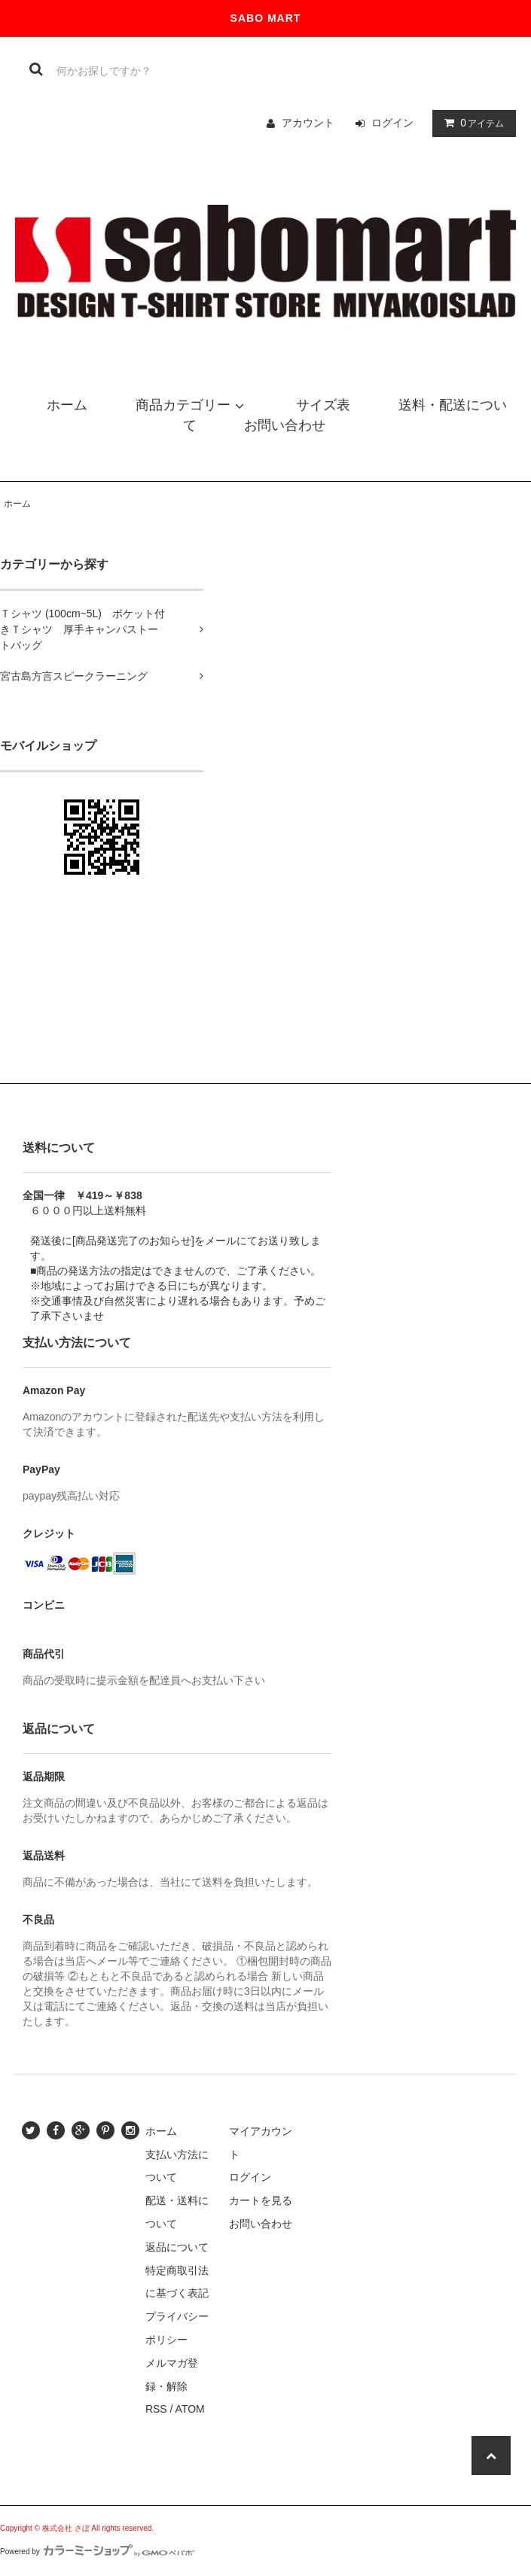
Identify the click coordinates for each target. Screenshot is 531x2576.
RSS (156, 2409)
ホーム (17, 503)
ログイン (392, 123)
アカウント (308, 123)
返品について (177, 2247)
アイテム (471, 123)
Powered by (97, 2551)
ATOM (190, 2409)
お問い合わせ (260, 2224)
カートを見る (260, 2200)
